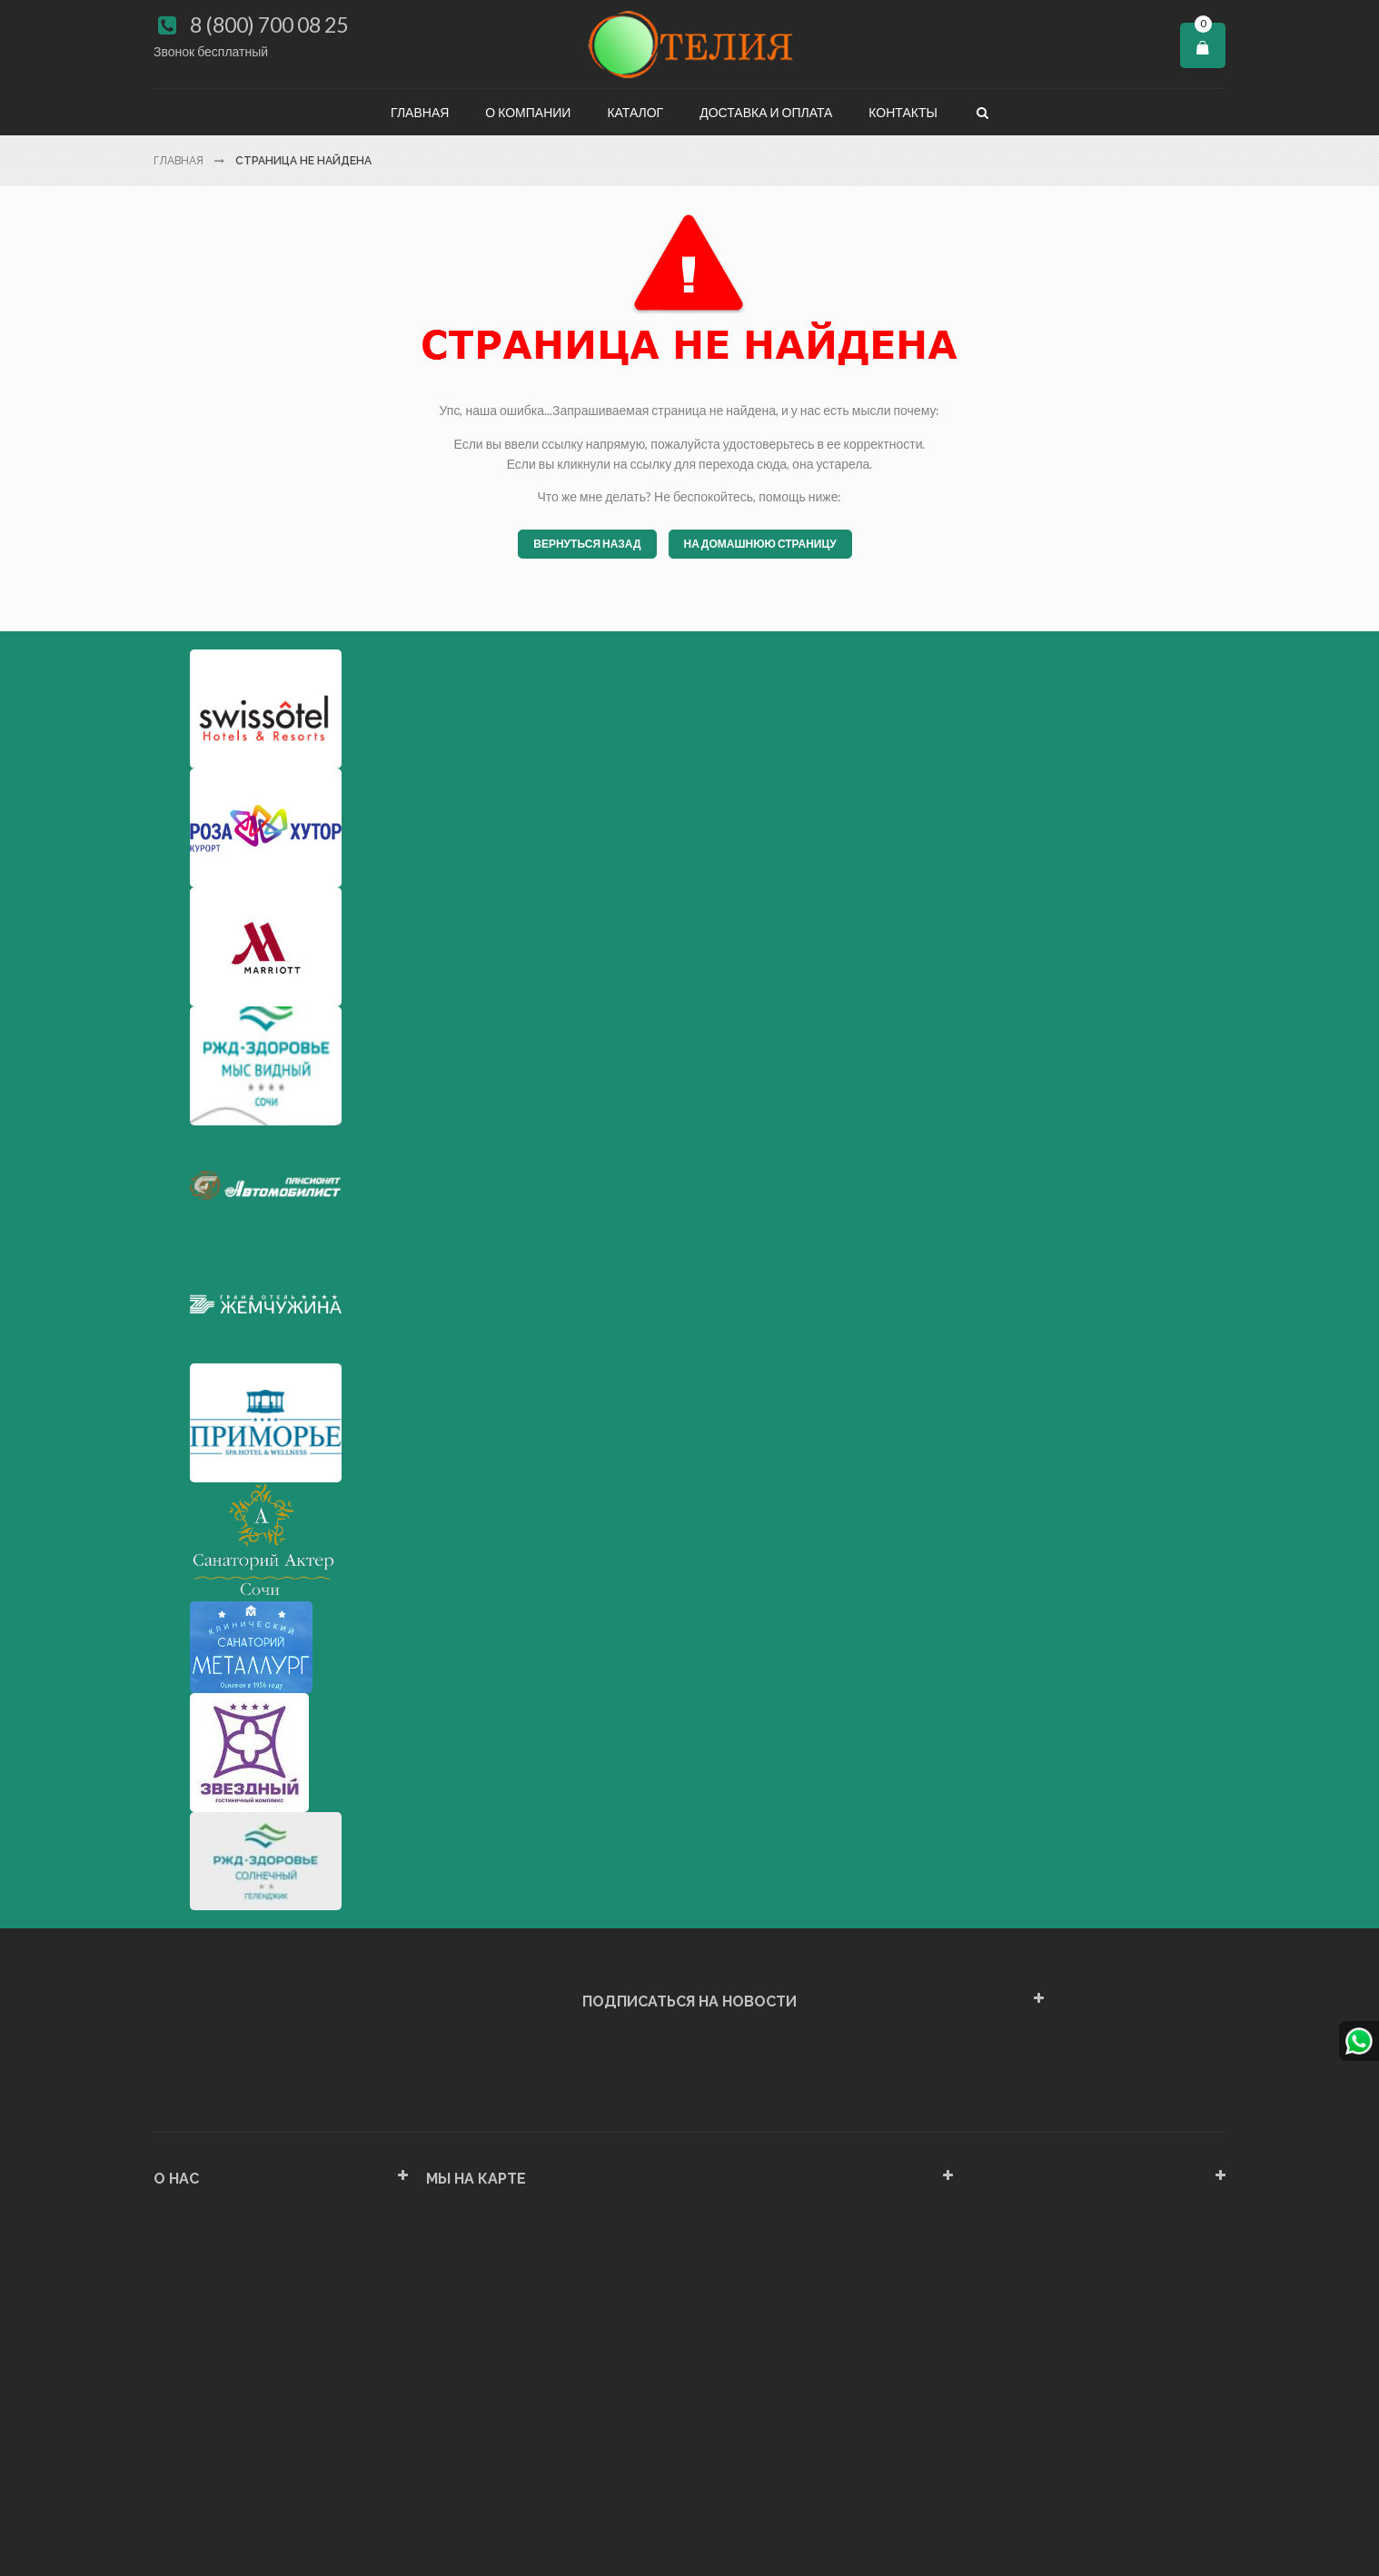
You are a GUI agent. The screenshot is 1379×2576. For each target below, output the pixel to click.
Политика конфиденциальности (247, 2434)
